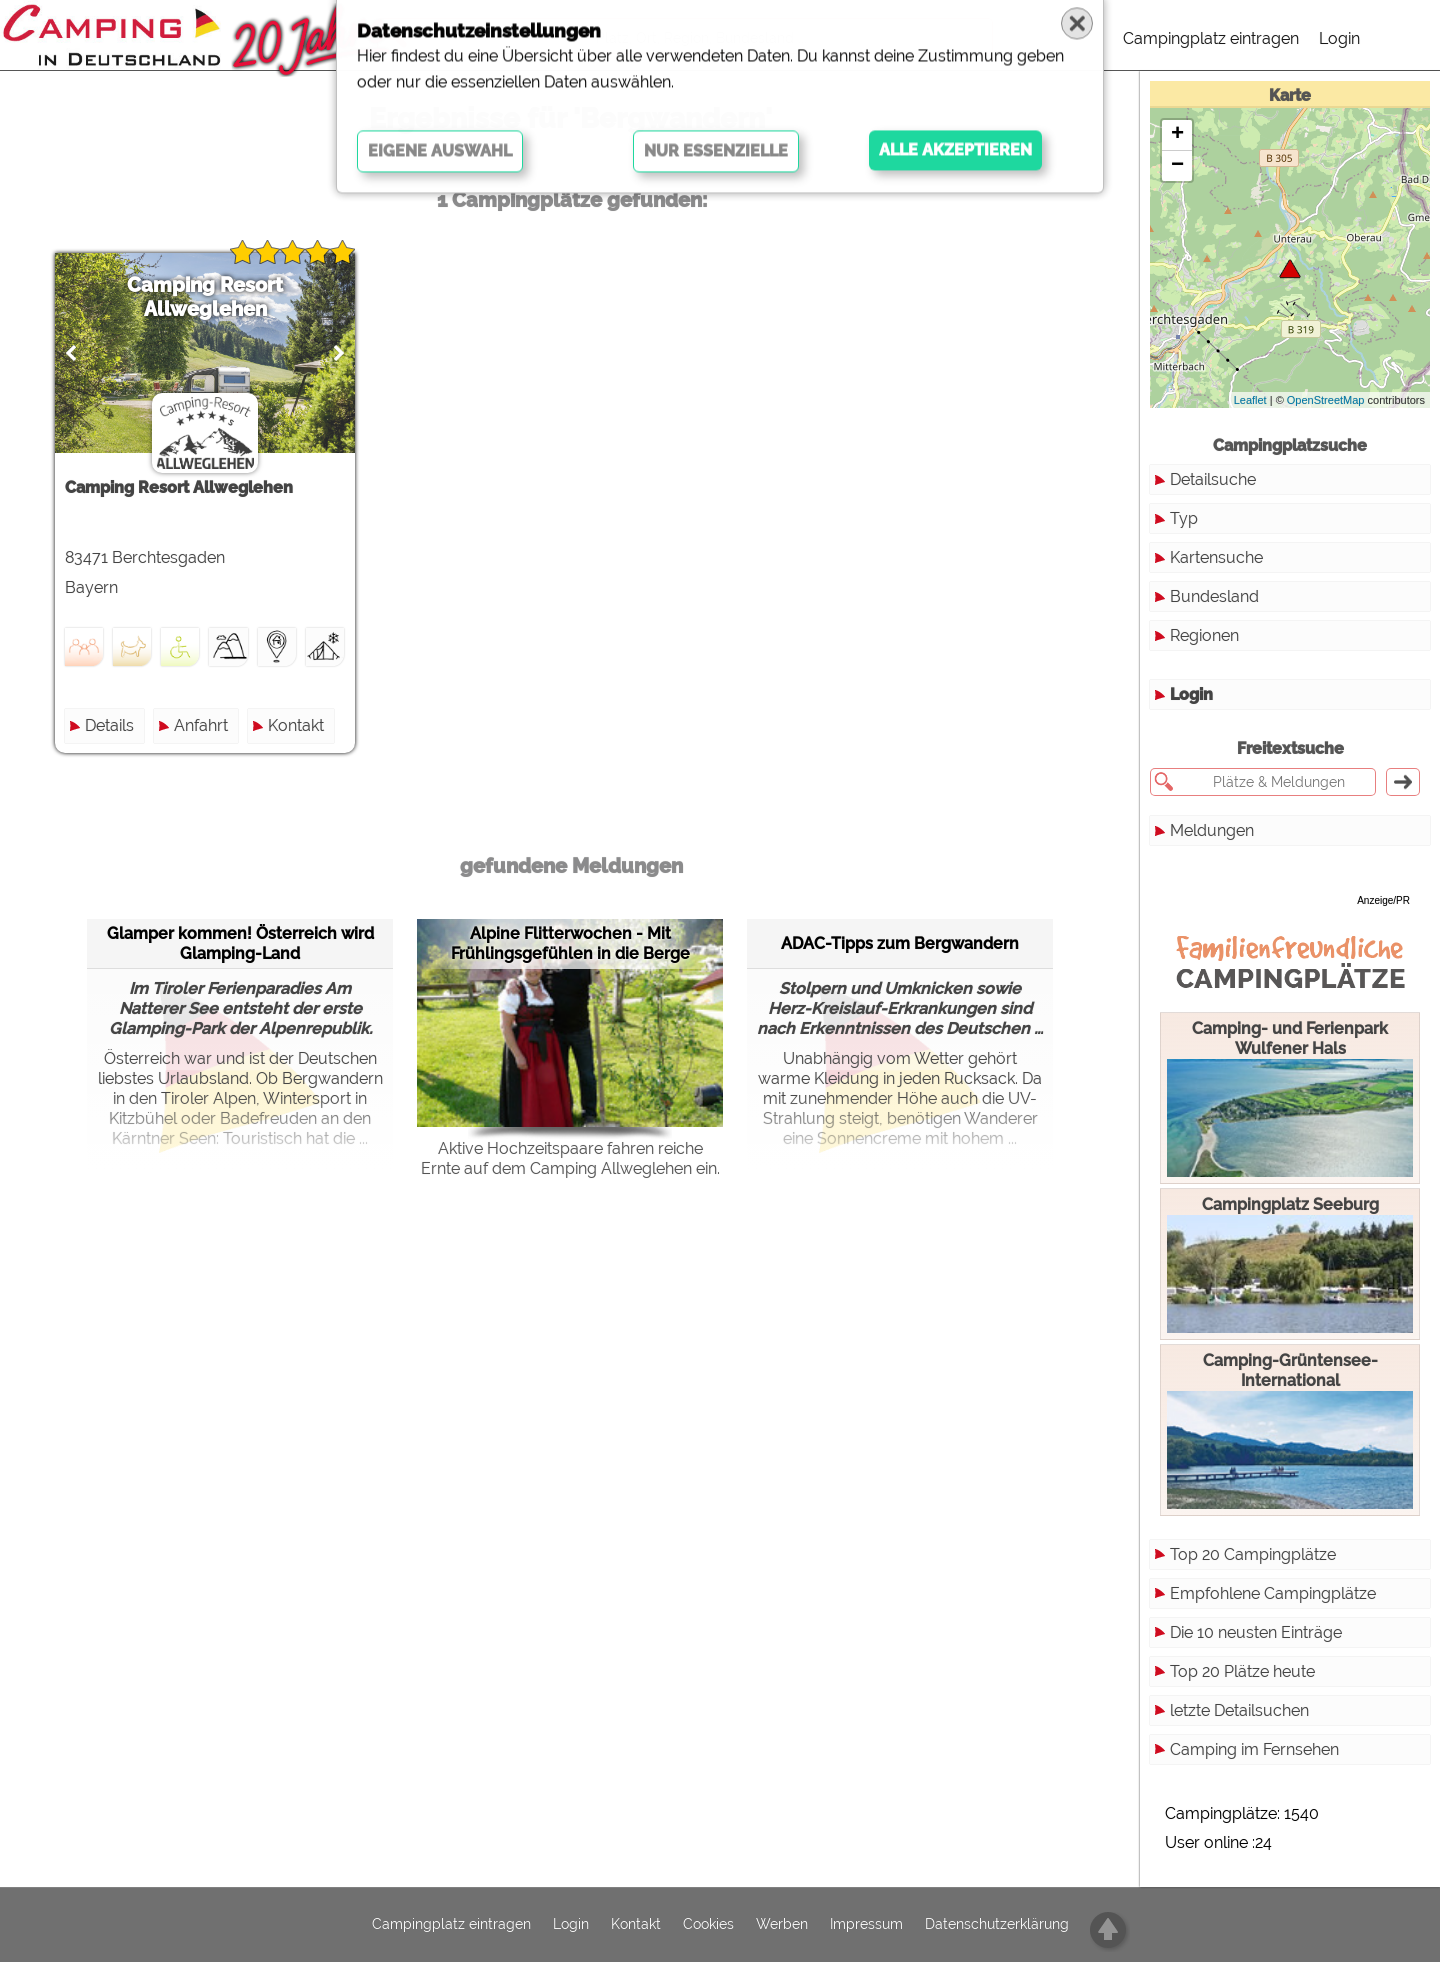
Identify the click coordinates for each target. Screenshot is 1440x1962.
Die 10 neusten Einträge (1256, 1632)
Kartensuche (1216, 557)
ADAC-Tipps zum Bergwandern (900, 943)
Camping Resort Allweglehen (205, 297)
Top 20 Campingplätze (1253, 1554)
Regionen (1204, 635)
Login (1339, 38)
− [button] (1177, 166)
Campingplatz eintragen (1211, 38)
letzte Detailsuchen (1239, 1710)
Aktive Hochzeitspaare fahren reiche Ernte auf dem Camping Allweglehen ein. (570, 1158)
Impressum (866, 1925)
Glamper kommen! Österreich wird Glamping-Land (240, 943)
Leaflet (1250, 400)
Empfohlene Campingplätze (1273, 1593)
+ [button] (1177, 135)
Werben (782, 1925)
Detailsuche (1213, 479)
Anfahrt (201, 725)
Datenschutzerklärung (997, 1925)
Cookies (708, 1925)
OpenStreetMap (1326, 400)
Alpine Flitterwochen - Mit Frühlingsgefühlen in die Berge (570, 943)
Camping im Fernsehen (1254, 1749)
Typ (1184, 518)
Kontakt (296, 725)
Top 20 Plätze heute (1242, 1671)
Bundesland (1214, 596)
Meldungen (1212, 830)
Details (109, 725)
